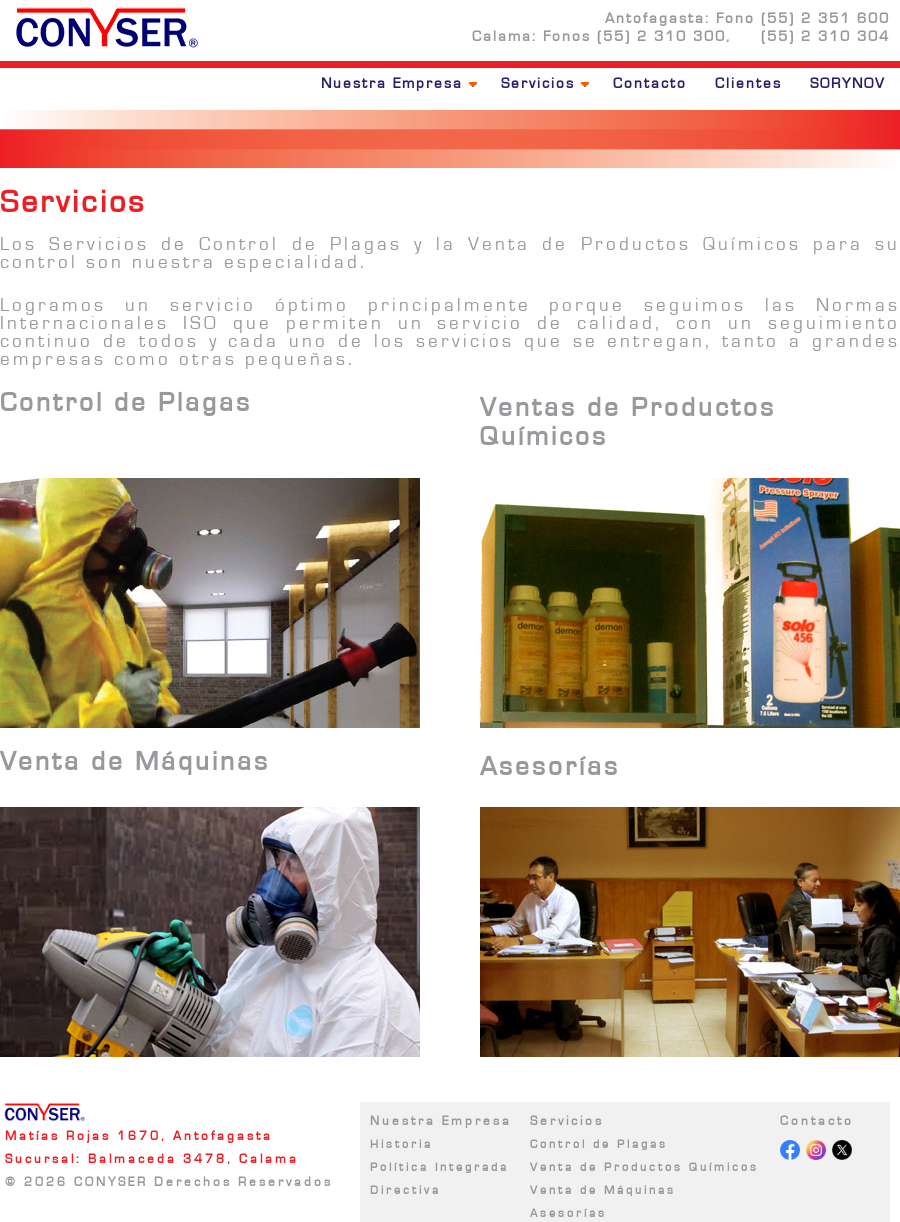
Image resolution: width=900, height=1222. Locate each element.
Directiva (405, 1190)
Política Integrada (439, 1167)
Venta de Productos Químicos (644, 1167)
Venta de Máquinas (603, 1190)
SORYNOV (848, 83)
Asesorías (568, 1213)
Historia (401, 1144)
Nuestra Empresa (399, 83)
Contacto (650, 83)
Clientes (748, 83)
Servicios (545, 83)
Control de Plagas (599, 1144)
